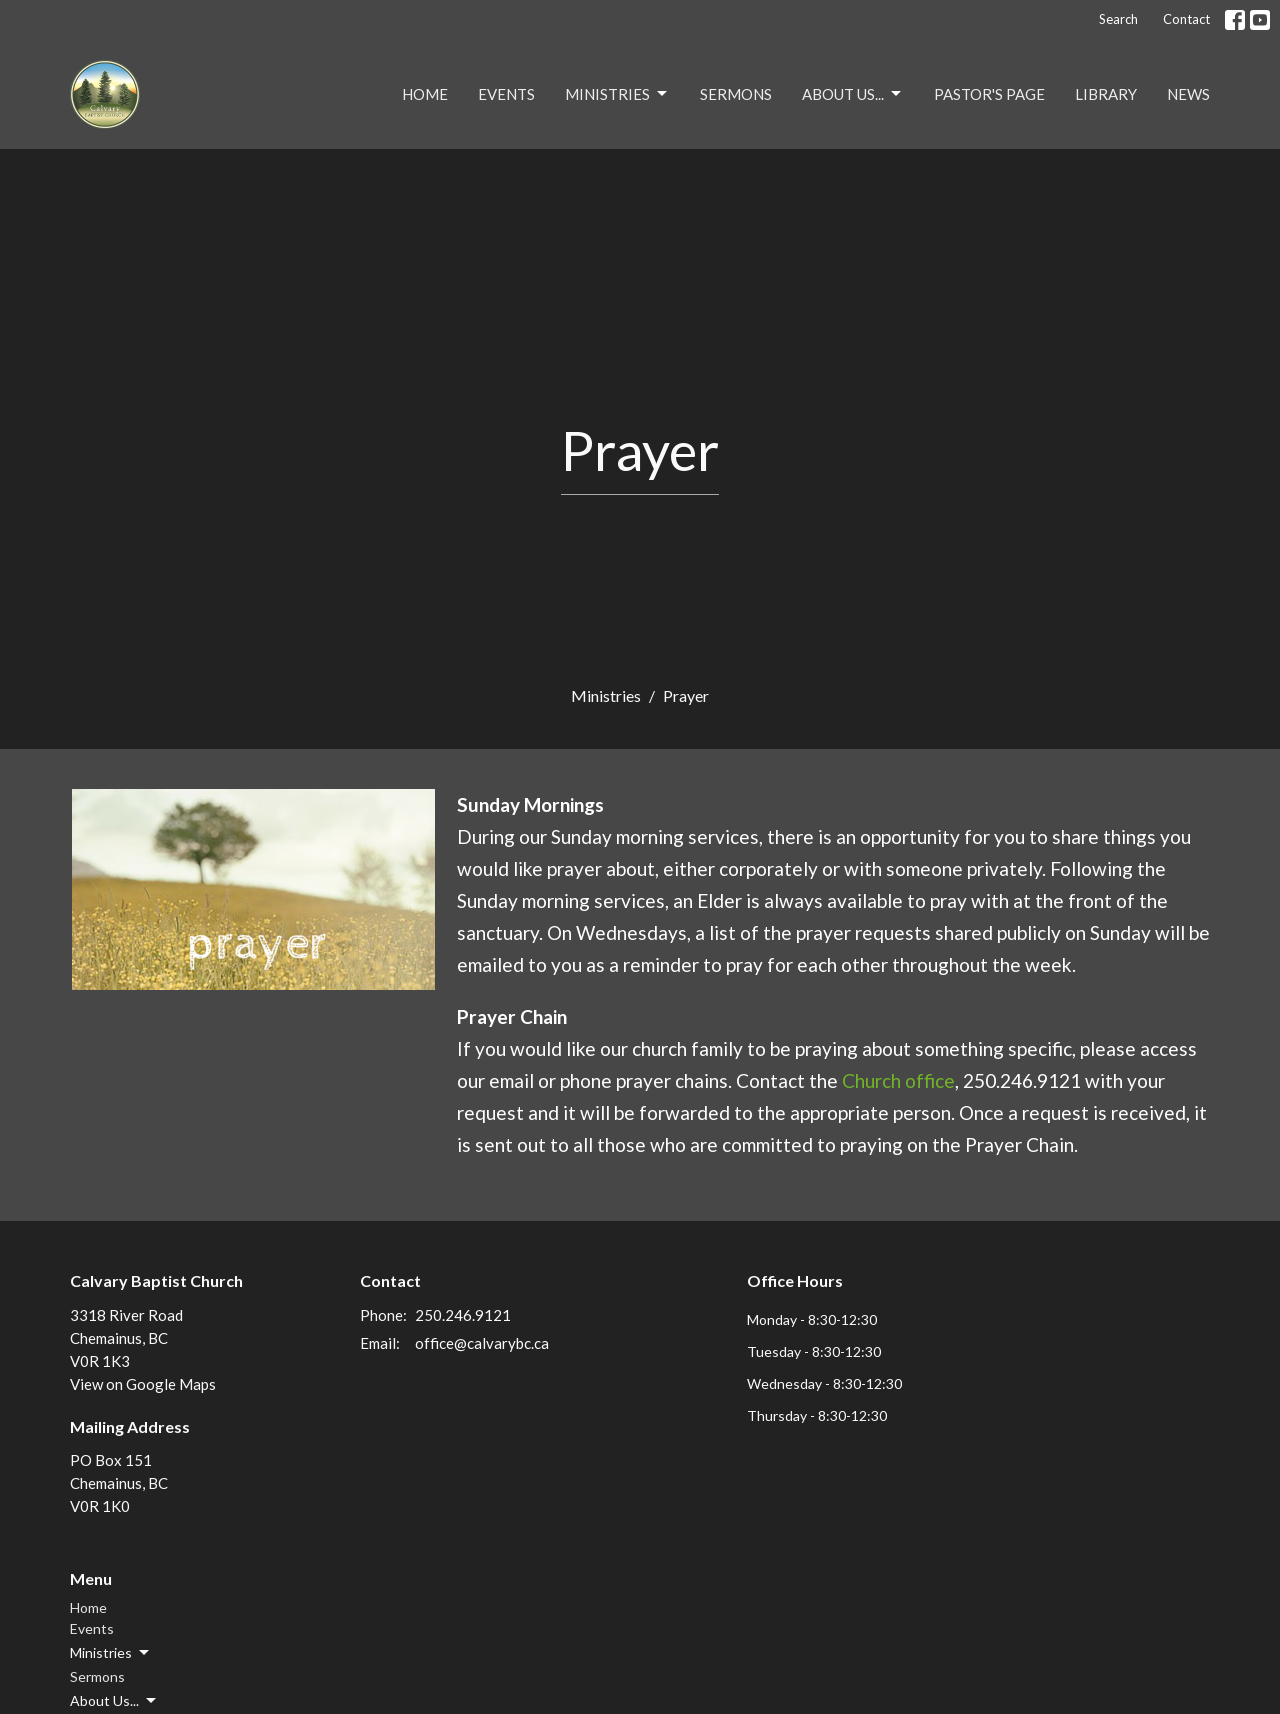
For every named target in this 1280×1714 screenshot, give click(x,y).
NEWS (1188, 94)
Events (506, 94)
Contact (1186, 19)
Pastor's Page (989, 94)
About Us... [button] (114, 1701)
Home (425, 94)
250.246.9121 (463, 1315)
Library (1106, 94)
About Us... (853, 94)
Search (1118, 19)
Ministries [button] (111, 1653)
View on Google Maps (143, 1384)
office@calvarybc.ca (482, 1343)
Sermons (736, 94)
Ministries (617, 94)
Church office (898, 1080)
